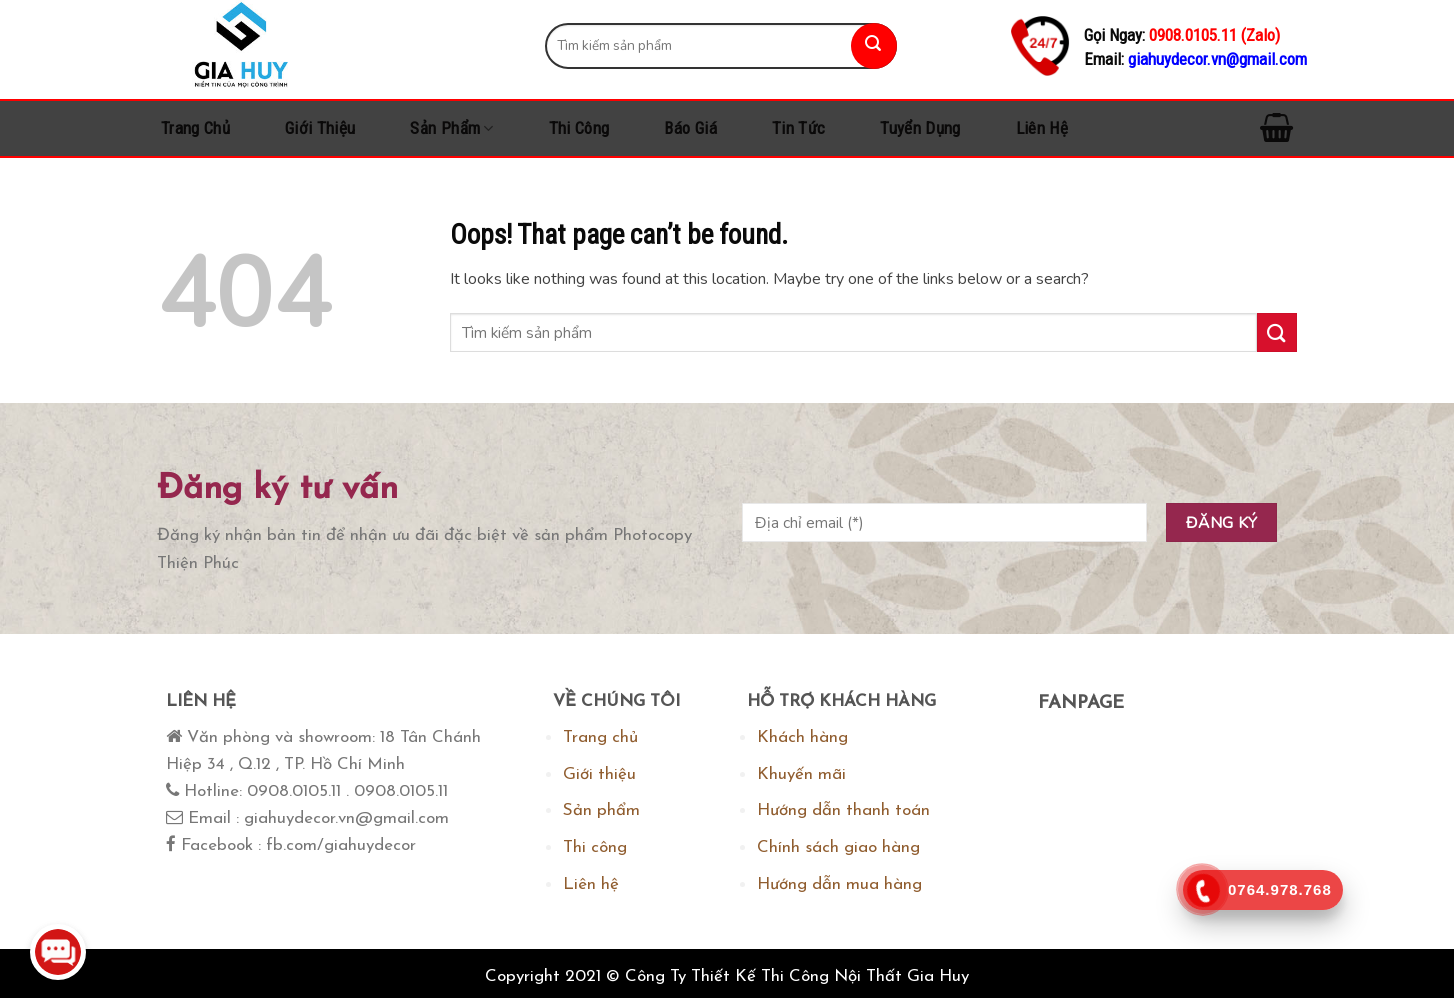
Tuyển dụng (920, 128)
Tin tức (798, 128)
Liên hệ (1042, 128)
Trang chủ (195, 128)
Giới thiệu (320, 128)
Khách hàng (802, 737)
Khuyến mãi (801, 774)
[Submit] (874, 46)
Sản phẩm (451, 128)
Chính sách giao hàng (838, 847)
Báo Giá (690, 128)
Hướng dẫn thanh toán (843, 810)
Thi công (579, 128)
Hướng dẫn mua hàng (839, 884)
